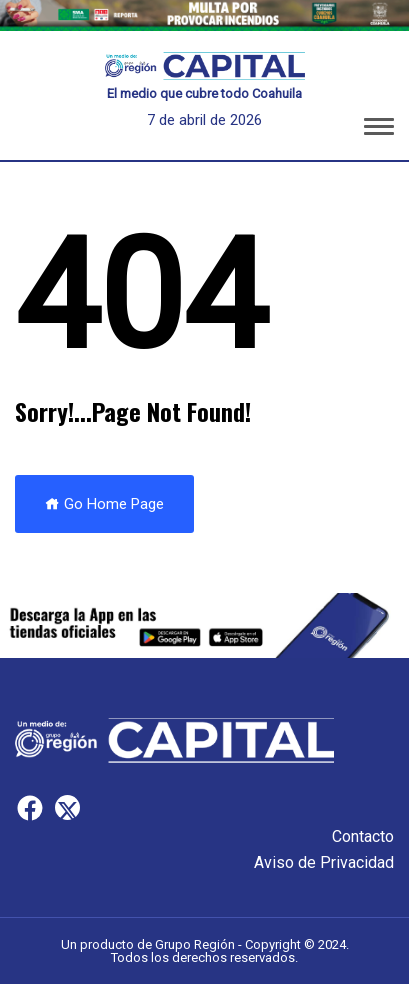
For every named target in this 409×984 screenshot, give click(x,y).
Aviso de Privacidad (324, 862)
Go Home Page (104, 504)
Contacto (363, 836)
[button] (379, 130)
